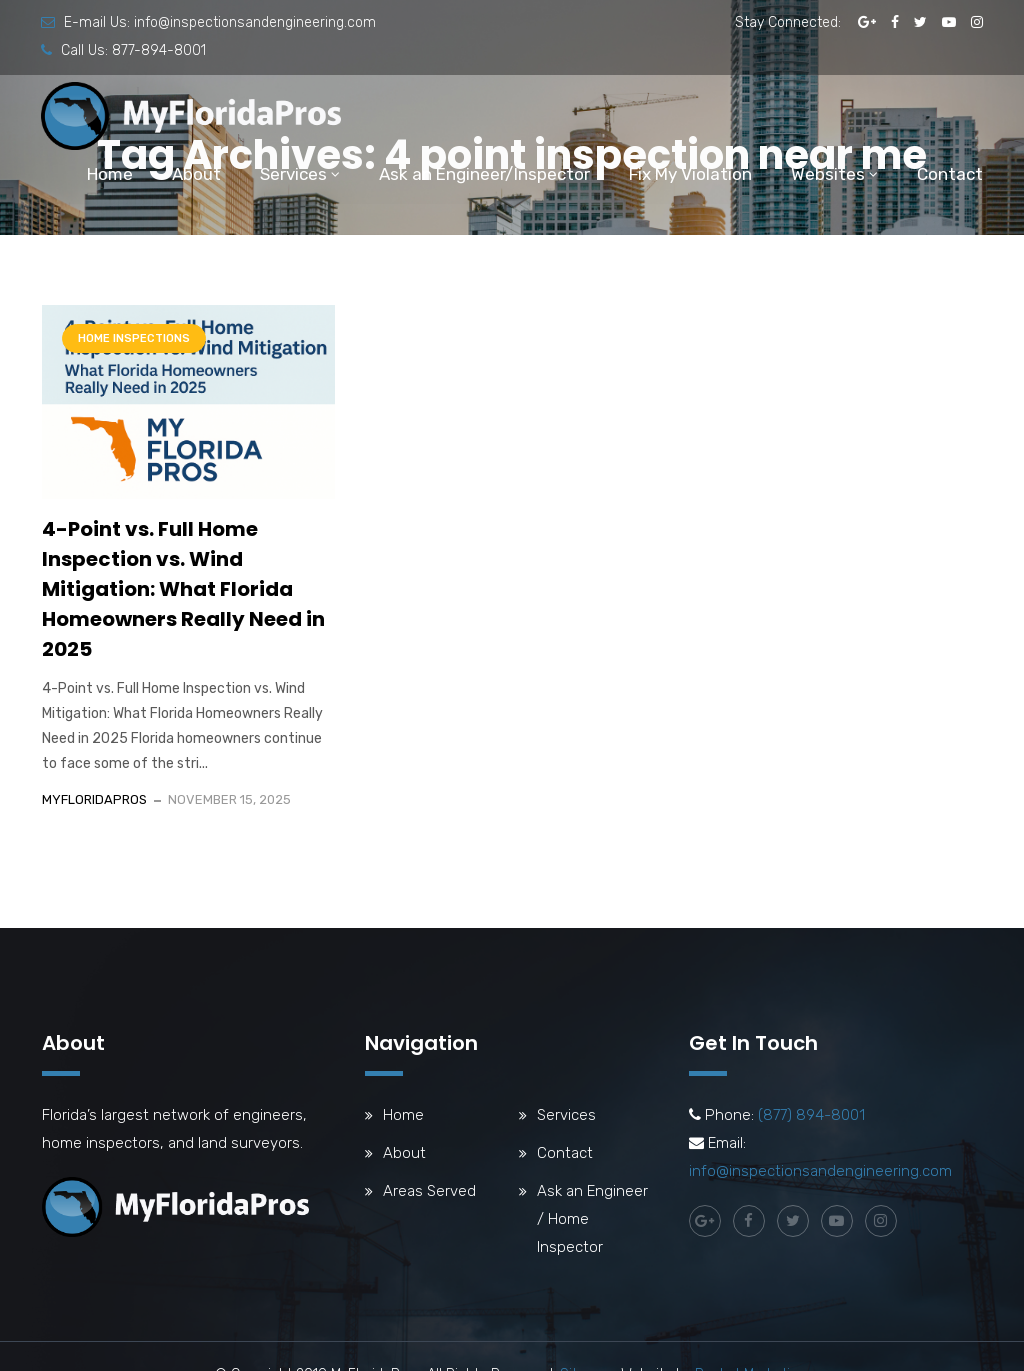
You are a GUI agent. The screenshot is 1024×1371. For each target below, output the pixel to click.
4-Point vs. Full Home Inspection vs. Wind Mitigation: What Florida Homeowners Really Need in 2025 (183, 589)
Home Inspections (134, 338)
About (196, 174)
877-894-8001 (159, 50)
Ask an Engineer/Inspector (484, 174)
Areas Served (429, 1191)
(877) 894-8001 (811, 1115)
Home (110, 174)
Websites (828, 174)
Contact (950, 174)
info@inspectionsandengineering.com (255, 22)
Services (293, 174)
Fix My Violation (690, 174)
